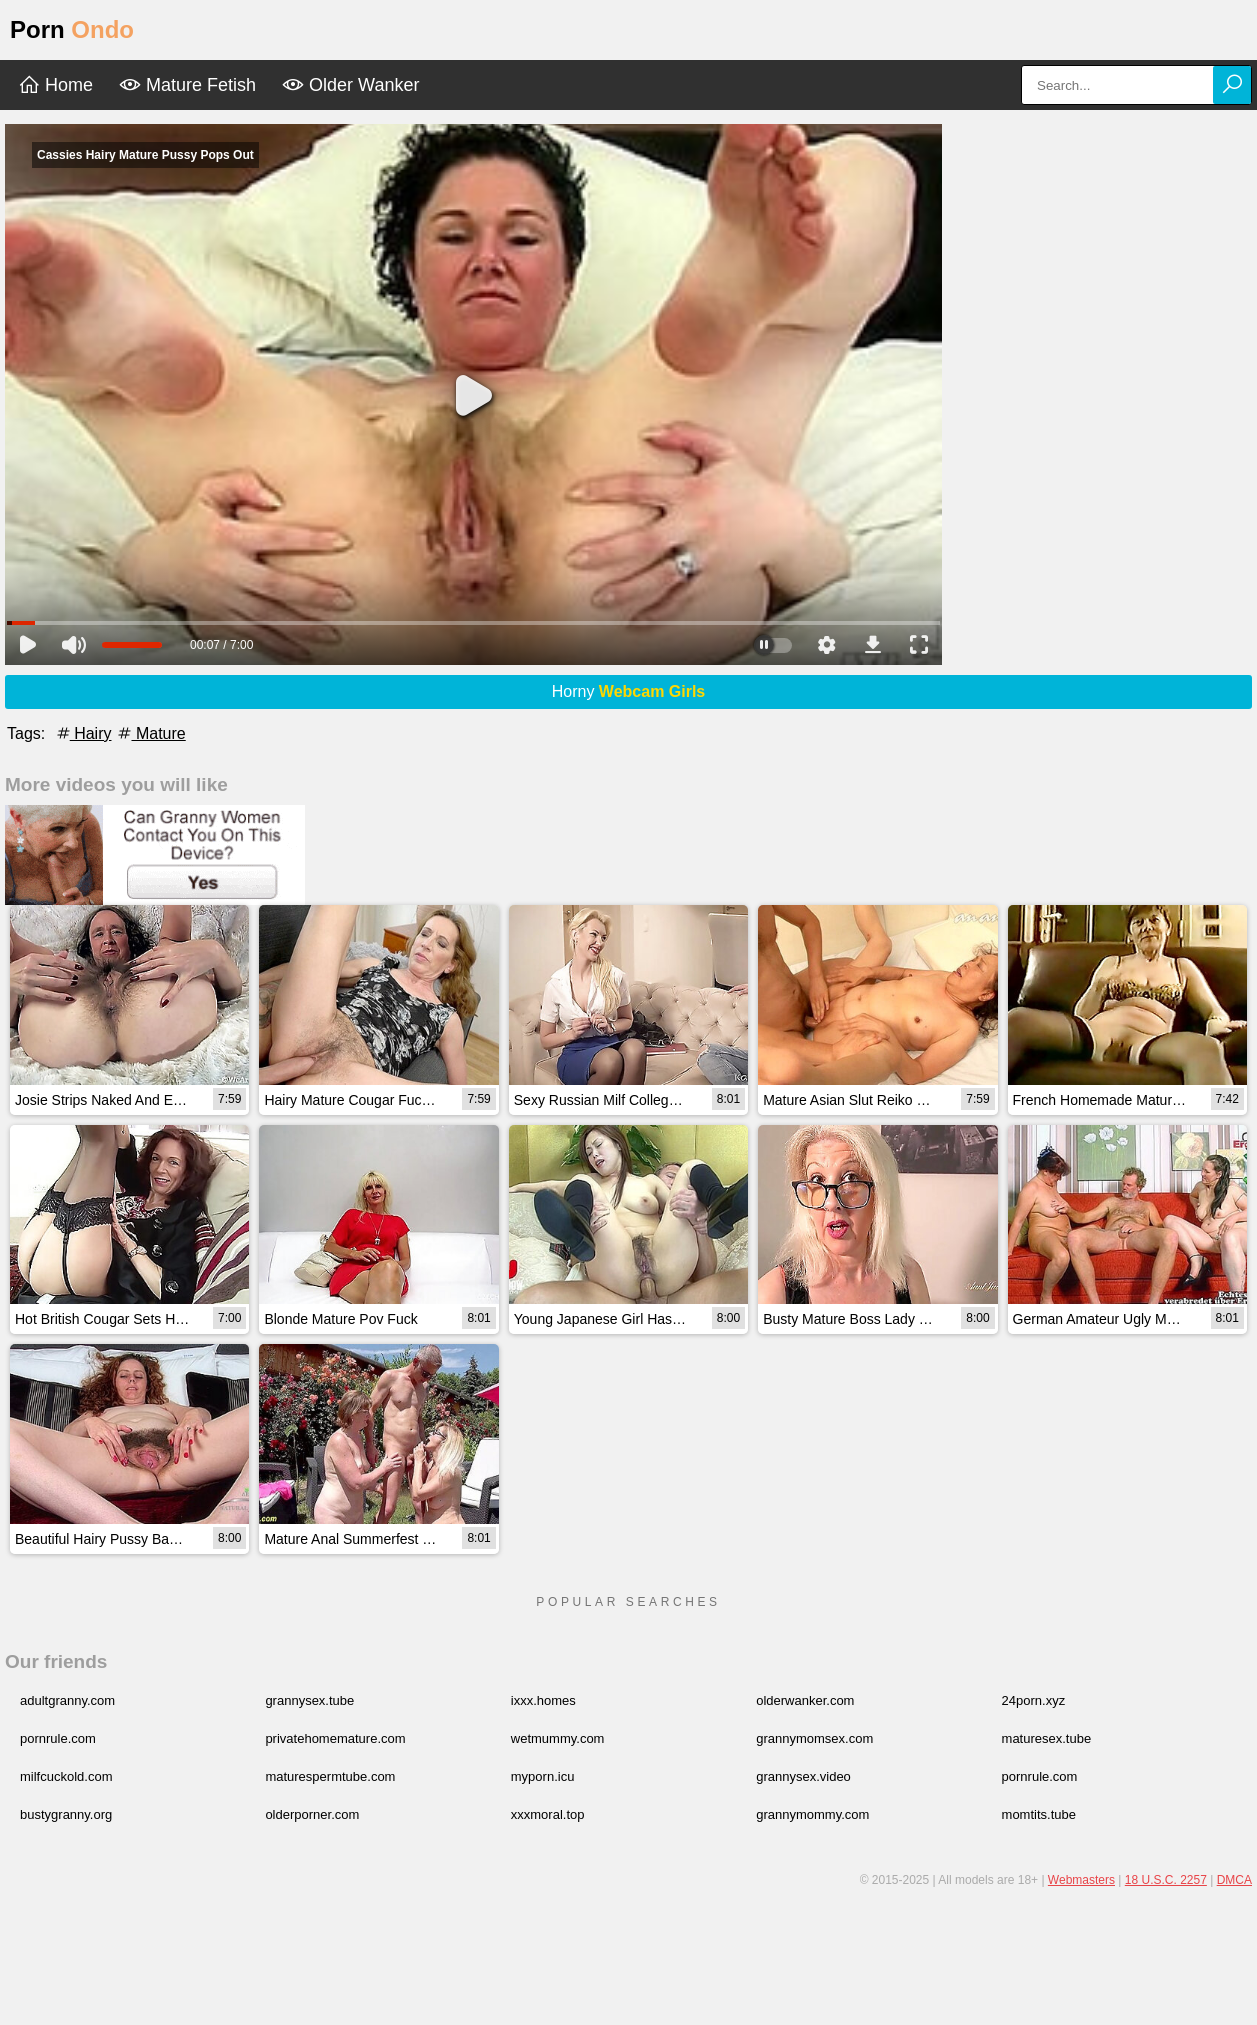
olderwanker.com (805, 1700)
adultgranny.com (67, 1700)
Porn (72, 29)
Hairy (83, 733)
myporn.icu (543, 1776)
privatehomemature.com (335, 1738)
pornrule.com (58, 1738)
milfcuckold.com (66, 1776)
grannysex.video (803, 1776)
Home (55, 85)
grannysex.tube (309, 1700)
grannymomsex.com (814, 1738)
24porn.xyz (1034, 1700)
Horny (629, 691)
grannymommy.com (812, 1814)
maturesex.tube (1047, 1738)
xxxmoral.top (548, 1814)
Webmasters (1081, 1880)
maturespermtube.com (330, 1776)
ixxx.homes (543, 1700)
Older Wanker (350, 85)
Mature (150, 733)
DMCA (1234, 1880)
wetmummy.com (558, 1738)
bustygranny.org (66, 1814)
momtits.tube (1039, 1814)
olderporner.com (312, 1814)
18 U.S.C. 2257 (1166, 1880)
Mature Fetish (187, 85)
